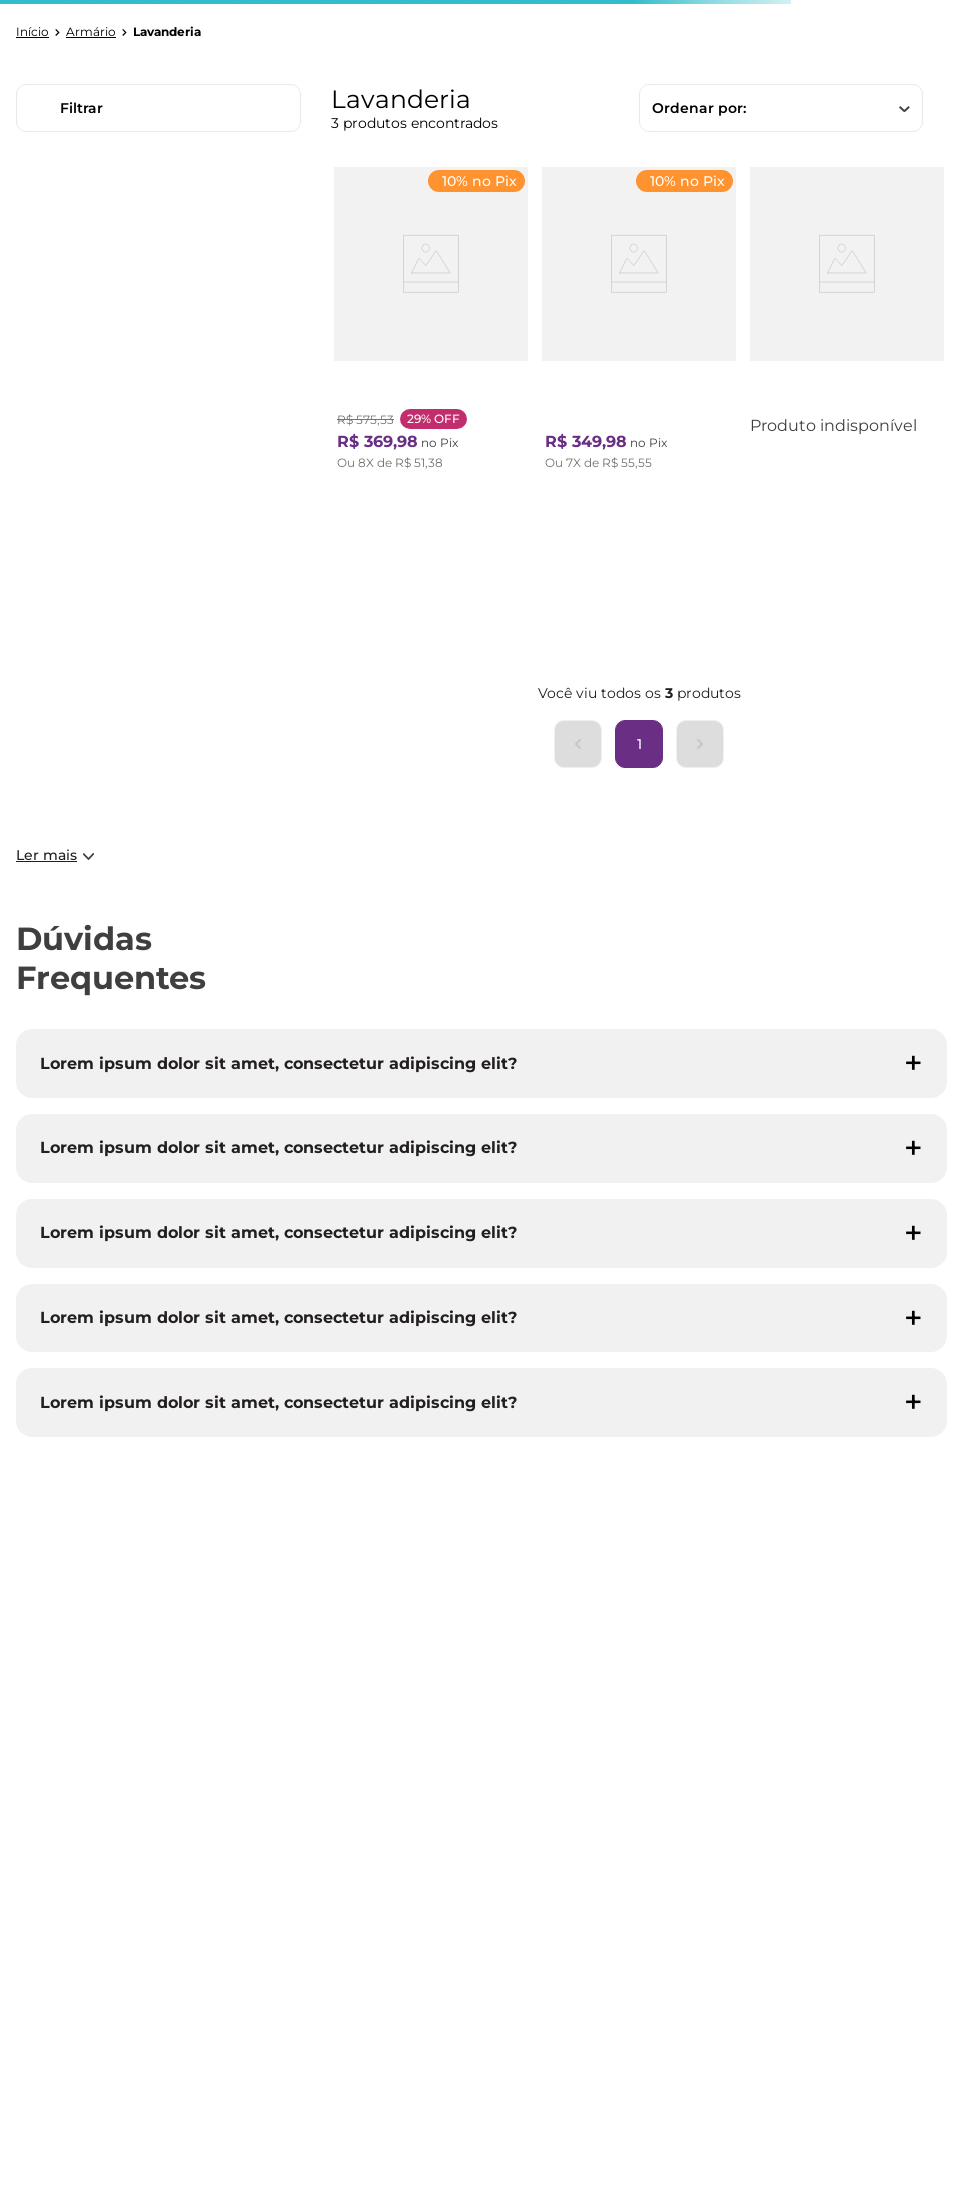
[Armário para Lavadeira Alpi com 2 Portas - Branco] (847, 323)
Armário (91, 32)
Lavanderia (167, 32)
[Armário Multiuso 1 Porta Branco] (639, 323)
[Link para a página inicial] (32, 32)
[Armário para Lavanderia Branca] (431, 323)
